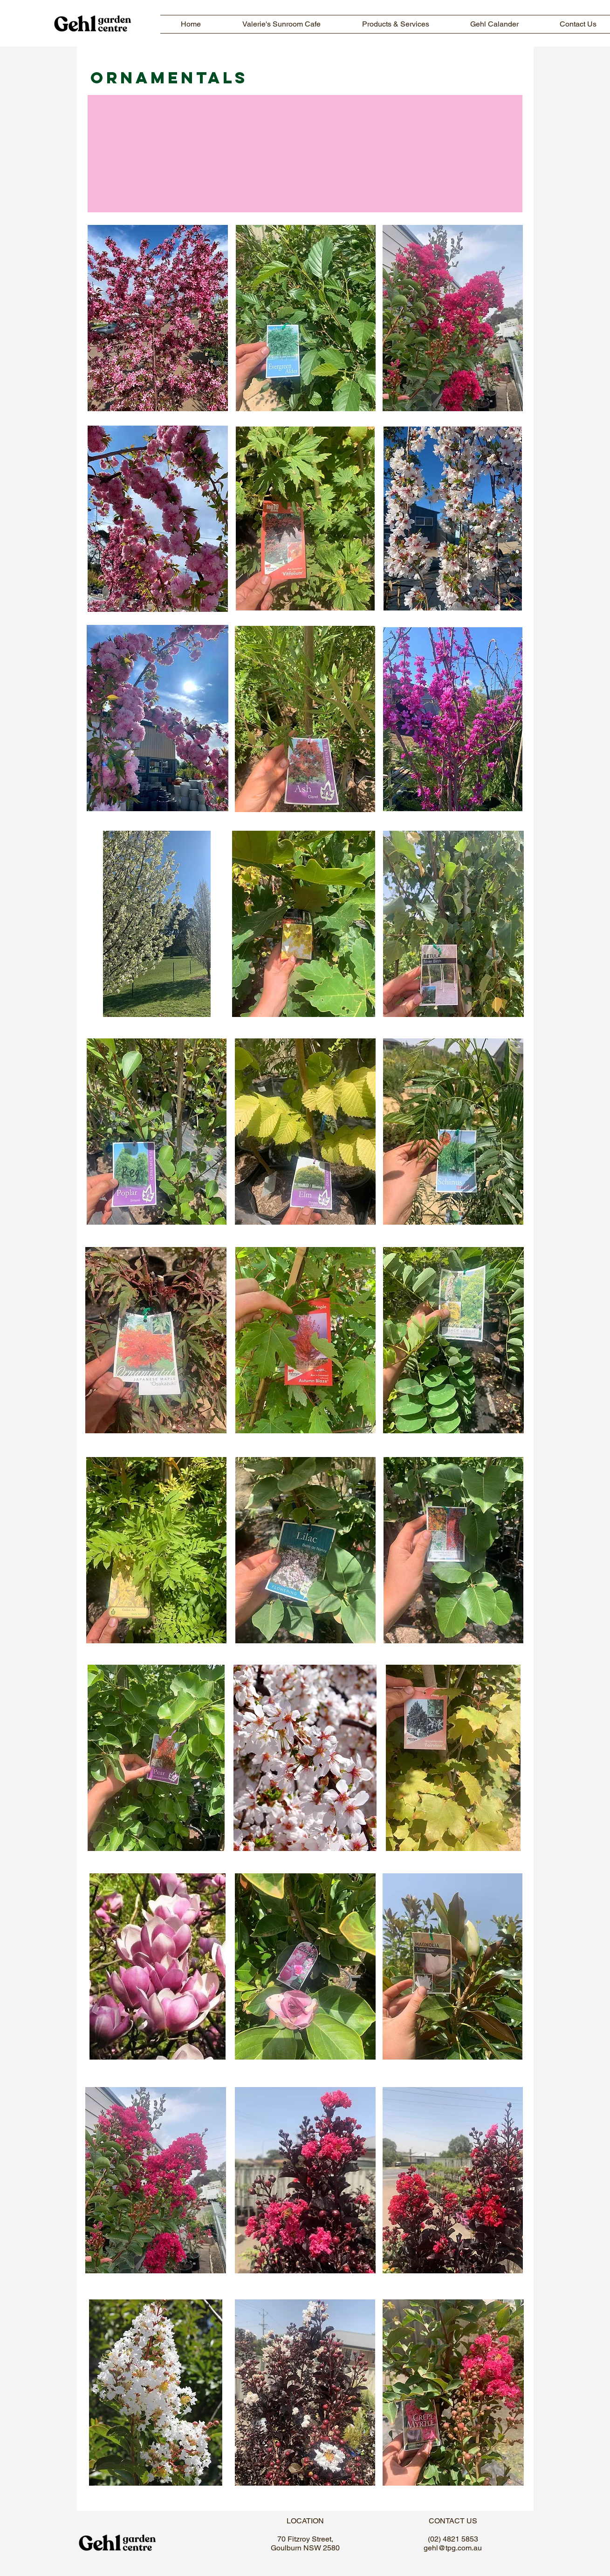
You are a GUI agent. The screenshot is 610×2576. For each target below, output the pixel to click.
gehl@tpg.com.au (453, 2547)
